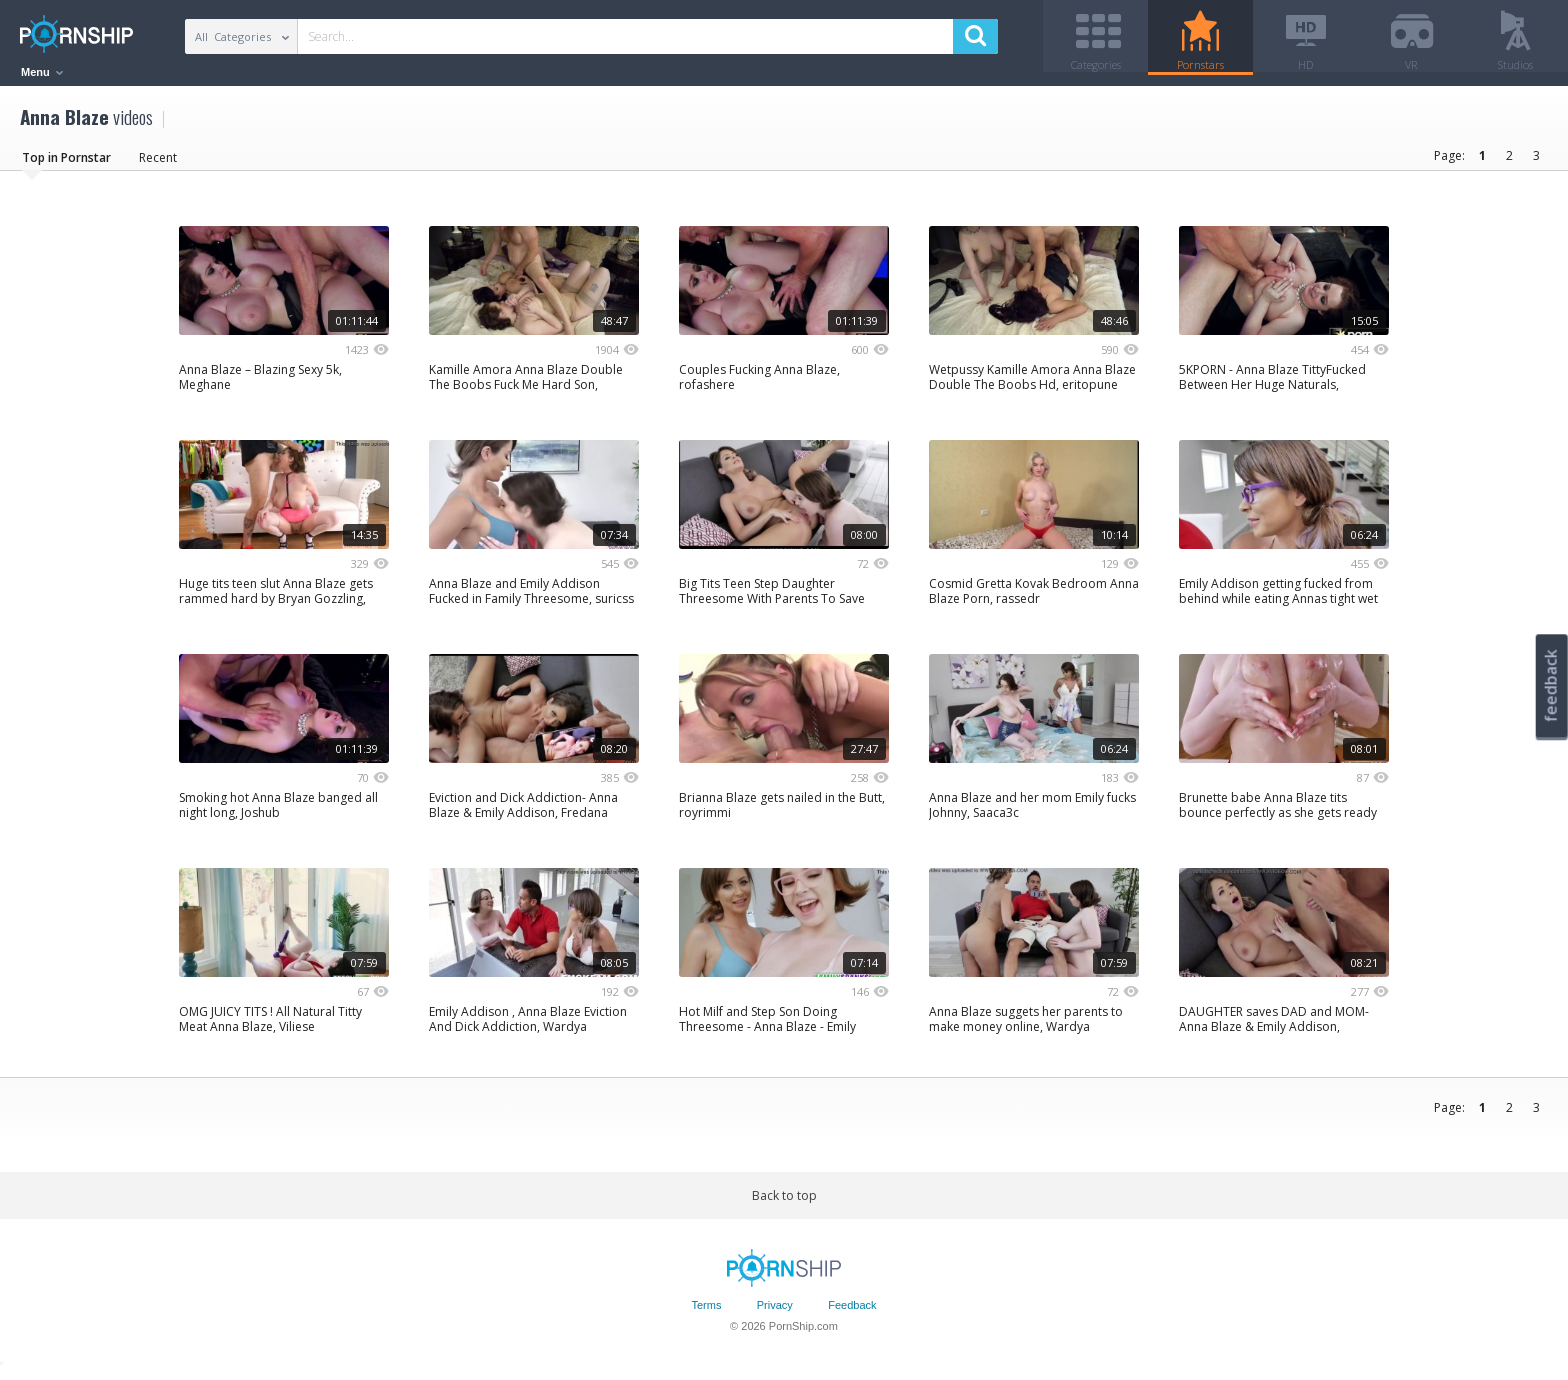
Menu (42, 72)
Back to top (784, 1202)
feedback (1551, 685)
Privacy (775, 1313)
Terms (706, 1313)
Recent (158, 164)
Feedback (852, 1313)
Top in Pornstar (66, 164)
